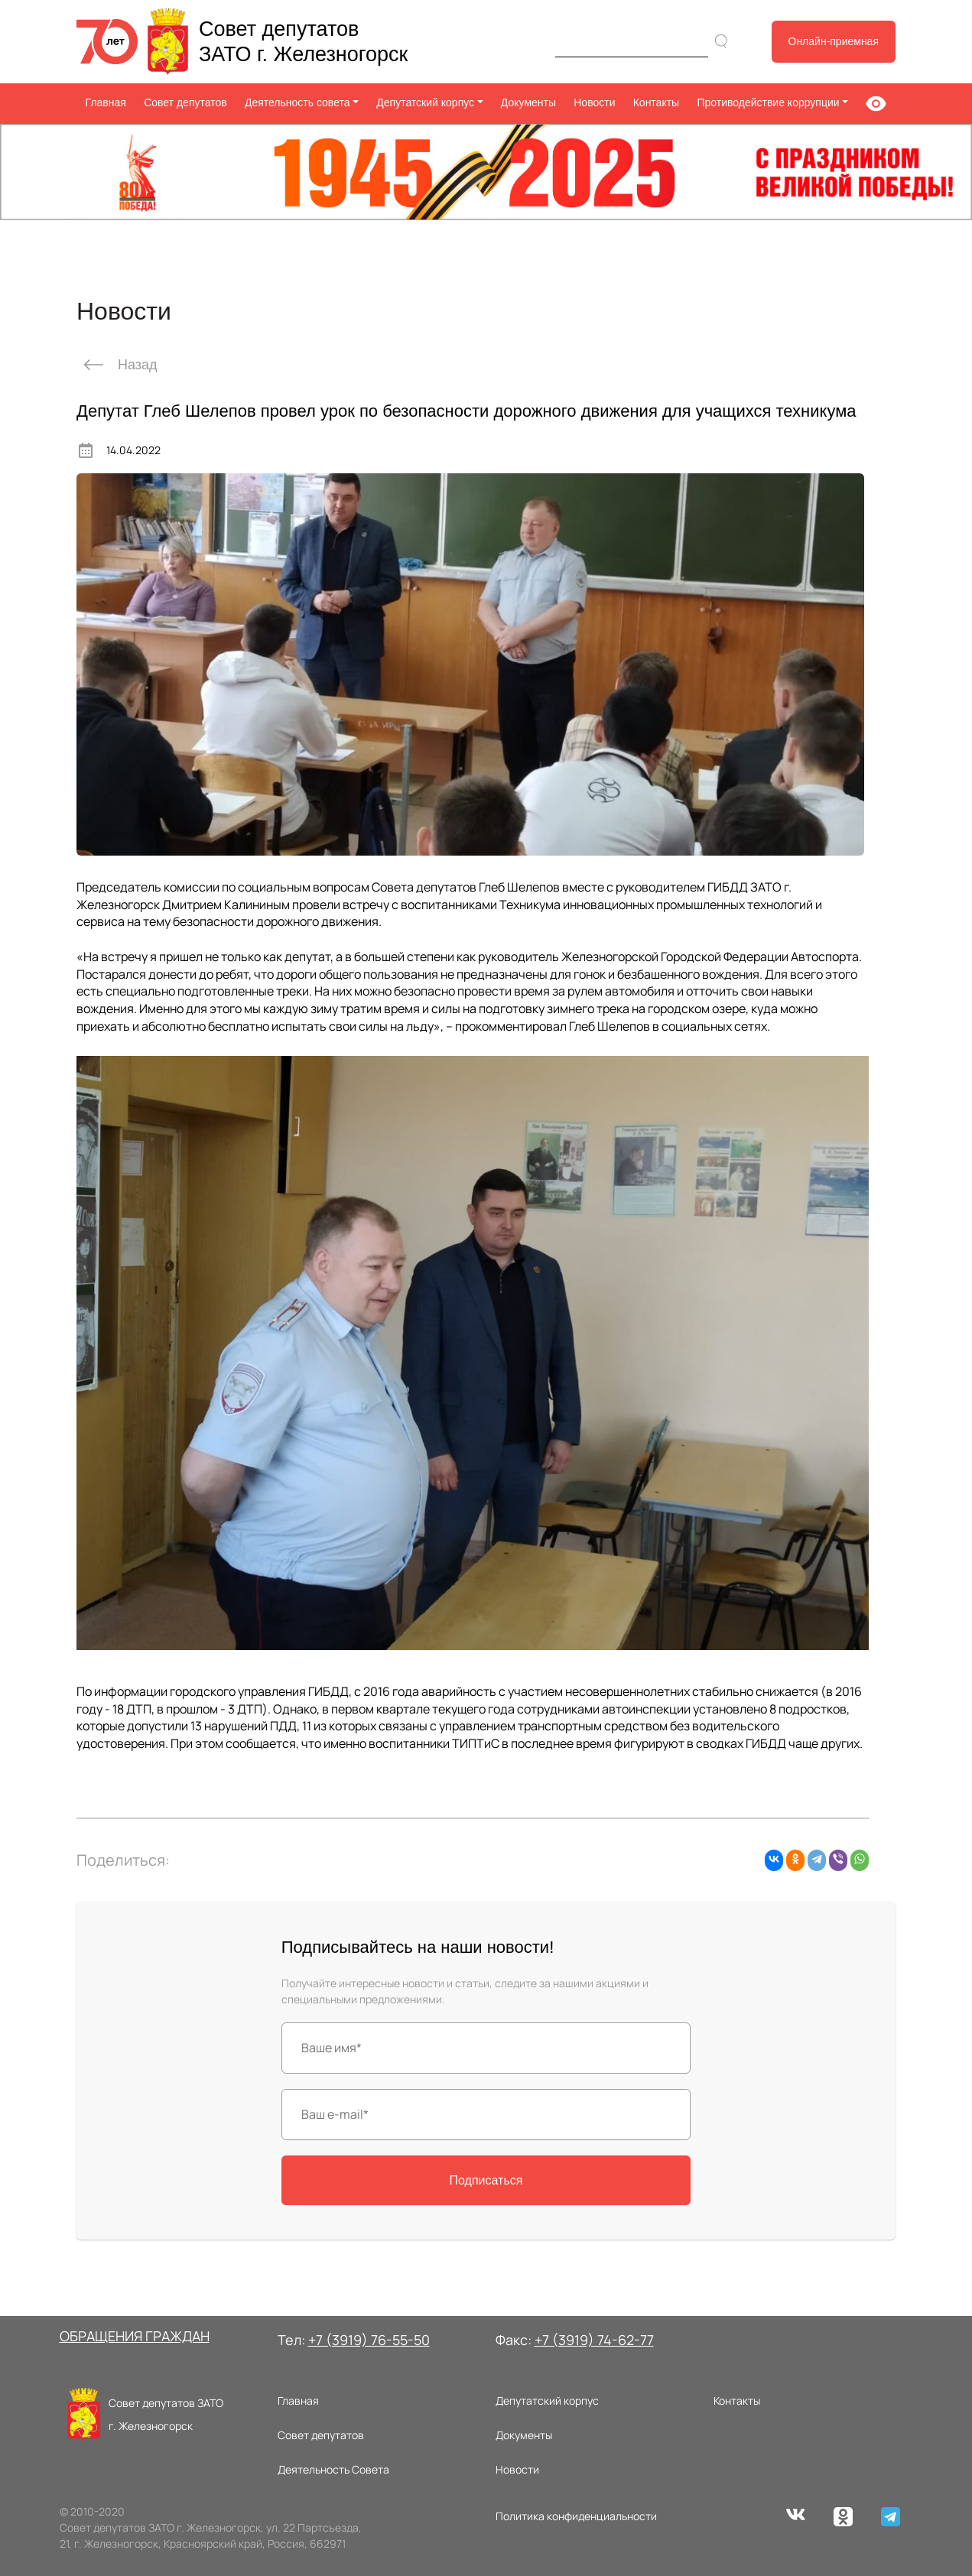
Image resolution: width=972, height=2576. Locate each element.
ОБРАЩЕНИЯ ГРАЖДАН (135, 2336)
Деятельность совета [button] (297, 102)
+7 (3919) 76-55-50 (369, 2340)
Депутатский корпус (547, 2400)
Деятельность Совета (333, 2469)
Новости (594, 102)
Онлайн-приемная (833, 41)
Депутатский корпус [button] (425, 102)
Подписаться (486, 2180)
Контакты (656, 102)
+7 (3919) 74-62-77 (594, 2340)
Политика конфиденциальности (576, 2516)
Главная (106, 102)
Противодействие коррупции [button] (768, 102)
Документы (528, 102)
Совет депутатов (185, 102)
